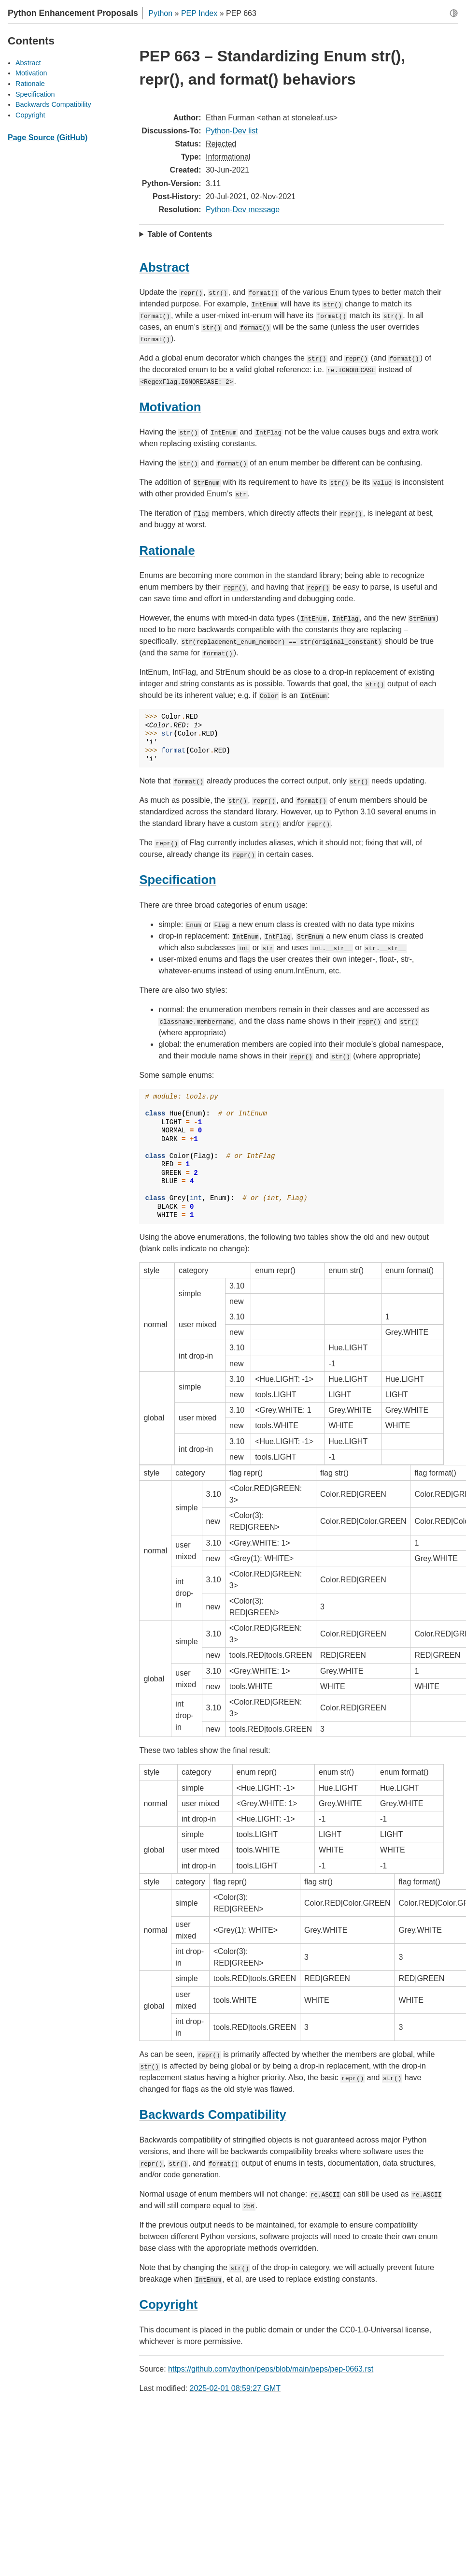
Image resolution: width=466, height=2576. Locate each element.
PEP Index (199, 13)
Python (160, 13)
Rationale (30, 83)
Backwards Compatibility (53, 104)
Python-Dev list (232, 131)
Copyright (30, 115)
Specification (35, 94)
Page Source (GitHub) (47, 137)
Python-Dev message (243, 209)
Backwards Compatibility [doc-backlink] (212, 2114)
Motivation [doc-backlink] (170, 407)
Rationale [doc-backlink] (167, 550)
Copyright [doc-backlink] (168, 2304)
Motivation (31, 73)
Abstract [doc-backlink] (164, 267)
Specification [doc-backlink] (177, 879)
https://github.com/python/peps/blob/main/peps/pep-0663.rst (270, 2369)
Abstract (28, 63)
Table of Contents (179, 234)
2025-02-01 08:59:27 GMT (235, 2388)
